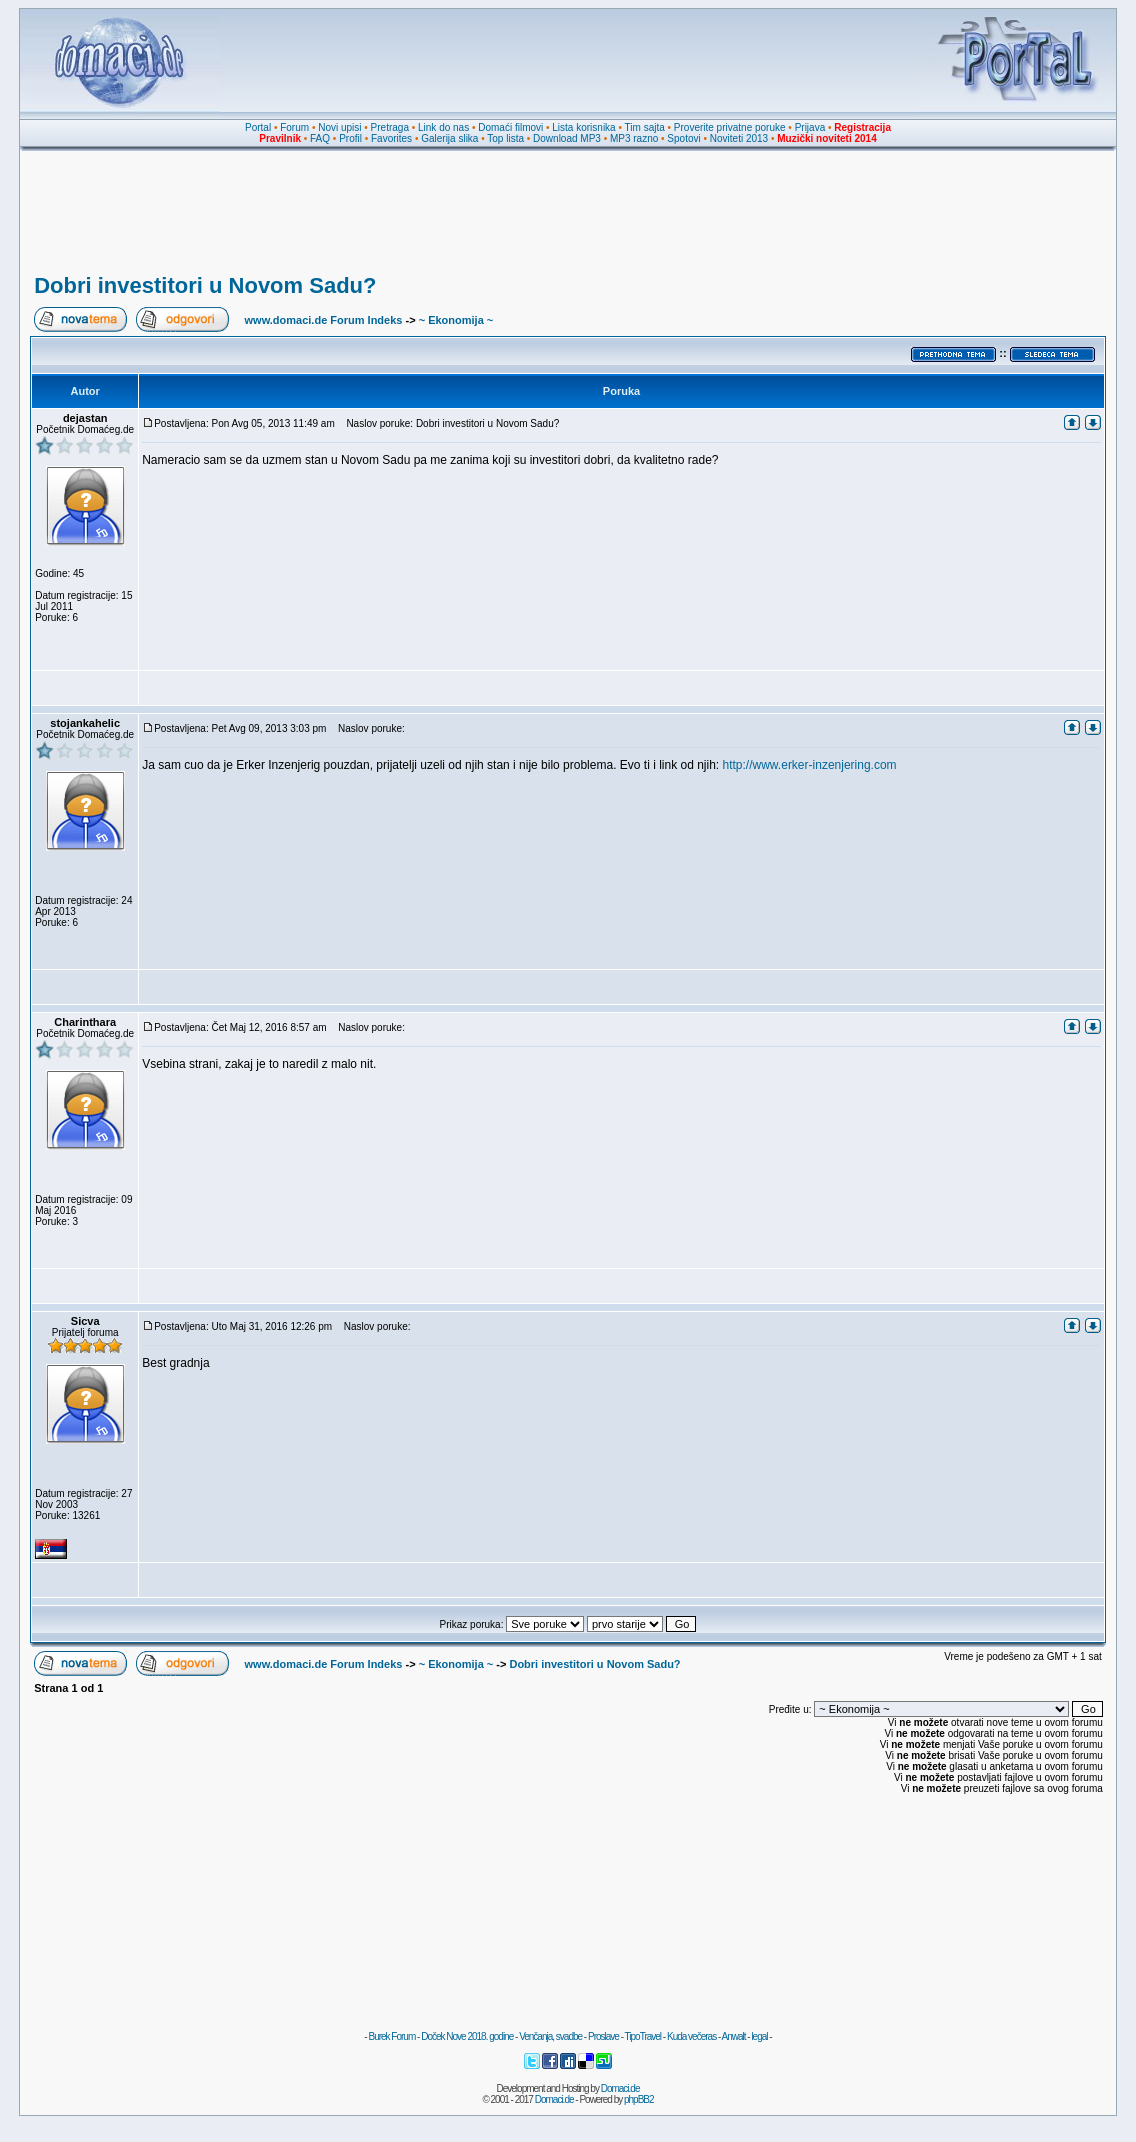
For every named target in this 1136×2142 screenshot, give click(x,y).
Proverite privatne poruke (730, 127)
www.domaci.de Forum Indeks (324, 320)
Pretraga (390, 127)
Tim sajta (645, 127)
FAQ (320, 138)
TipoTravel (643, 2036)
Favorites (391, 138)
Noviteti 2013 (739, 138)
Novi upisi (339, 127)
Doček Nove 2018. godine (467, 2036)
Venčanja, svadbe (550, 2036)
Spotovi (683, 138)
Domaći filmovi (510, 127)
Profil (350, 138)
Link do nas (443, 127)
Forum (294, 127)
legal (759, 2036)
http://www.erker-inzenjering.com (810, 765)
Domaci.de (620, 2088)
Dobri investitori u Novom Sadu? (205, 285)
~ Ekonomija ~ (456, 320)
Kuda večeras (691, 2036)
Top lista (505, 138)
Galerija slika (449, 138)
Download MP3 (567, 138)
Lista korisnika (583, 127)
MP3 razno (634, 138)
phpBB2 (639, 2099)
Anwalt (733, 2036)
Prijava (810, 127)
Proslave (603, 2036)
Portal (258, 127)
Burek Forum (391, 2036)
